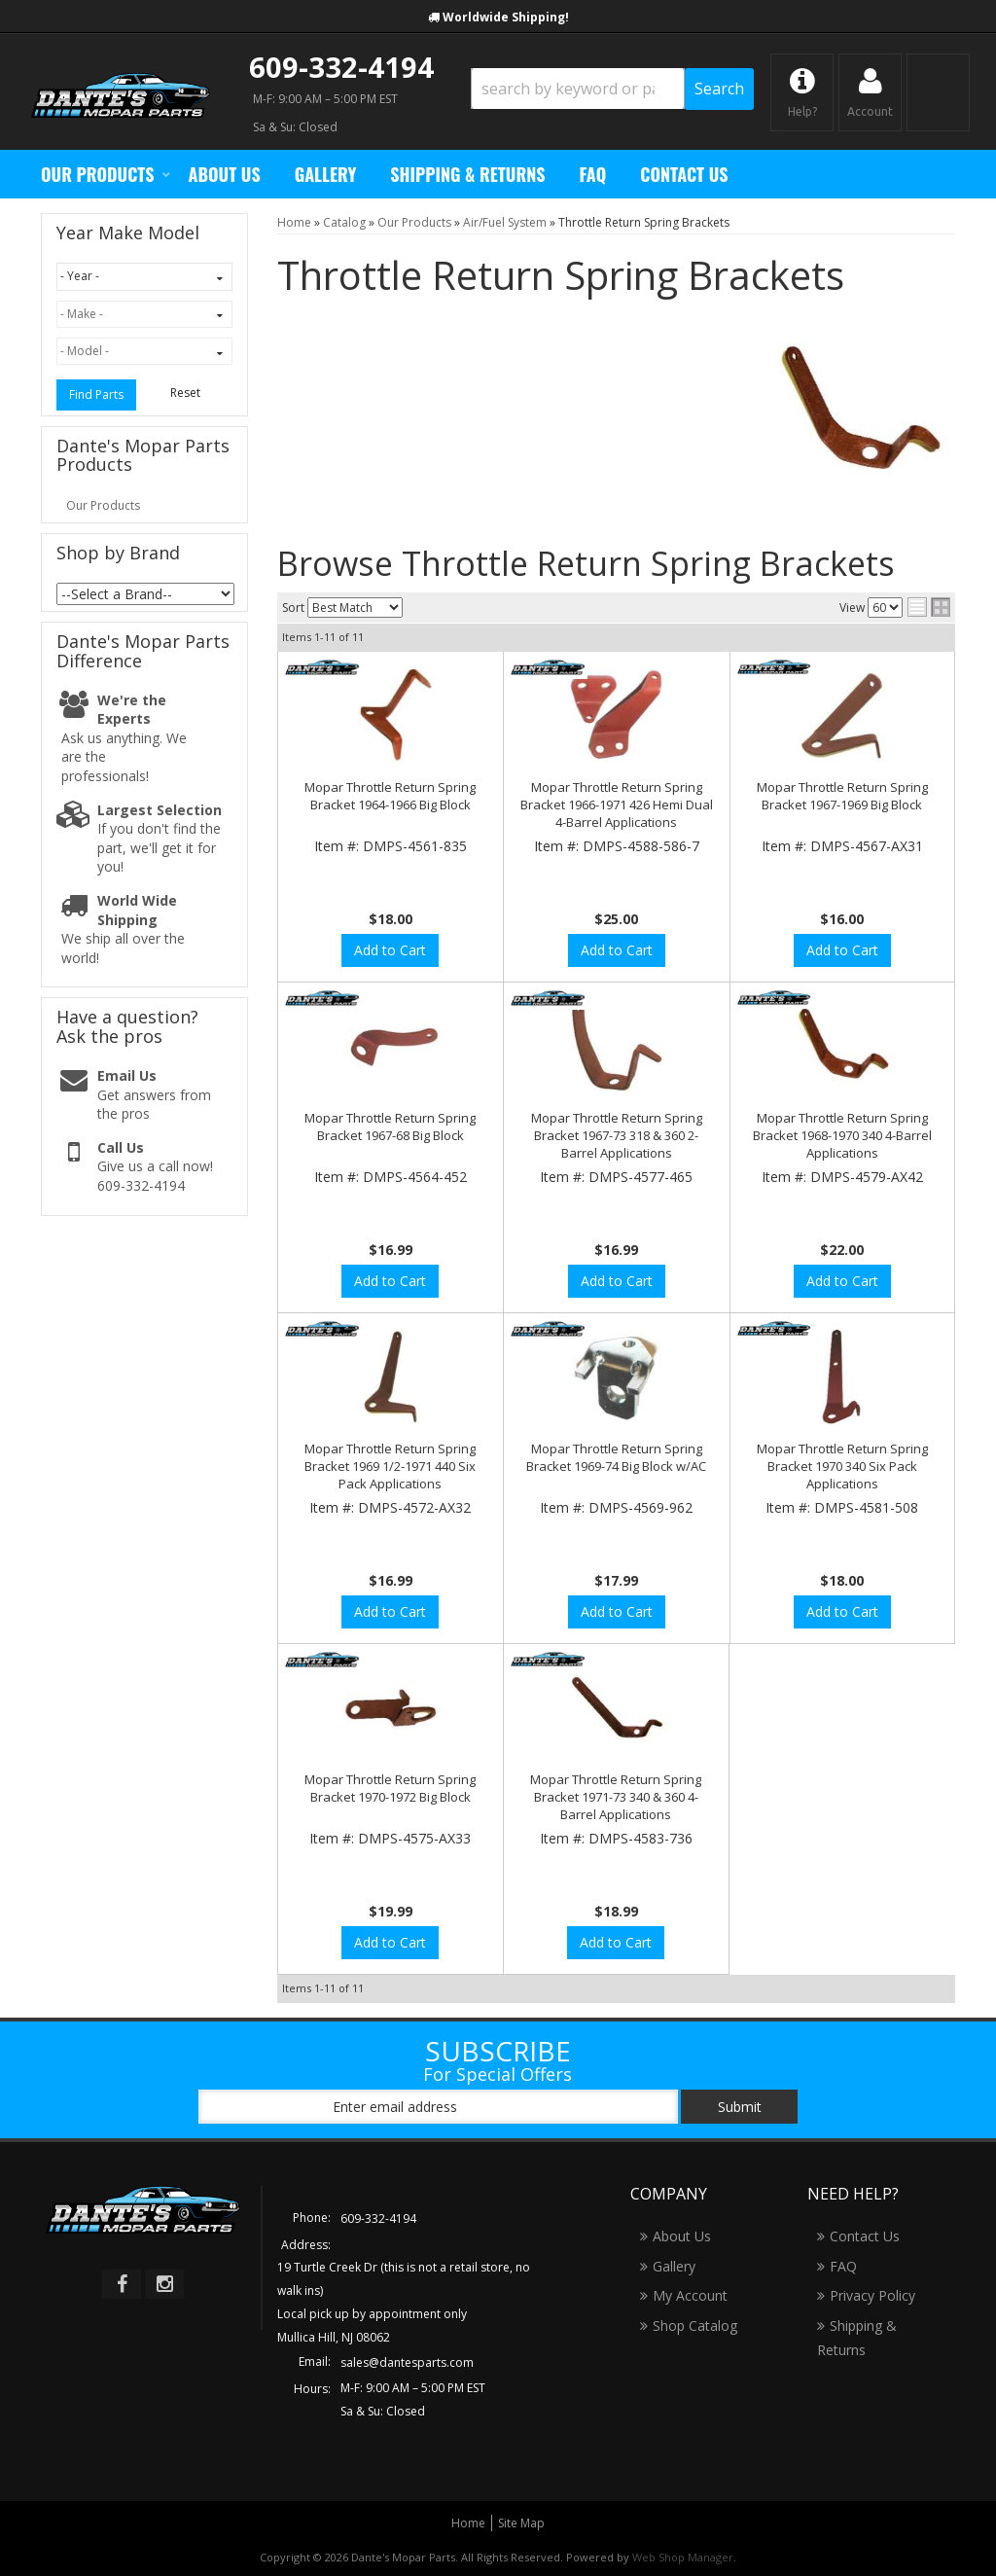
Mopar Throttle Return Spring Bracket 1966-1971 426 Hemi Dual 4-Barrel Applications (616, 804)
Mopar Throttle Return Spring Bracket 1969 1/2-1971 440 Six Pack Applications (390, 1466)
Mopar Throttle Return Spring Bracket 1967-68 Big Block (390, 1126)
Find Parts (96, 394)
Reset (185, 392)
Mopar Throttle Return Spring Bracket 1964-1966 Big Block (390, 795)
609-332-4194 (341, 67)
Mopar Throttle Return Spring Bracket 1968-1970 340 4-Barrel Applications (842, 1135)
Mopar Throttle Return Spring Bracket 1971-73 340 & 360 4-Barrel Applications (615, 1797)
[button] (612, 89)
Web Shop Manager (682, 2557)
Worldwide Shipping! (506, 17)
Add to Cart (390, 950)
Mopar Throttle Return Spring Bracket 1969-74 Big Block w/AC (616, 1457)
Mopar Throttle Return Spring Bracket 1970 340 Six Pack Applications (842, 1466)
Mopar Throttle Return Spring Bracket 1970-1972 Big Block (390, 1788)
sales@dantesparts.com (407, 2362)
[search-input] (578, 88)
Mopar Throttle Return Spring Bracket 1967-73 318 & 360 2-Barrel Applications (616, 1135)
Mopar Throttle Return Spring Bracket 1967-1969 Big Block (842, 795)
